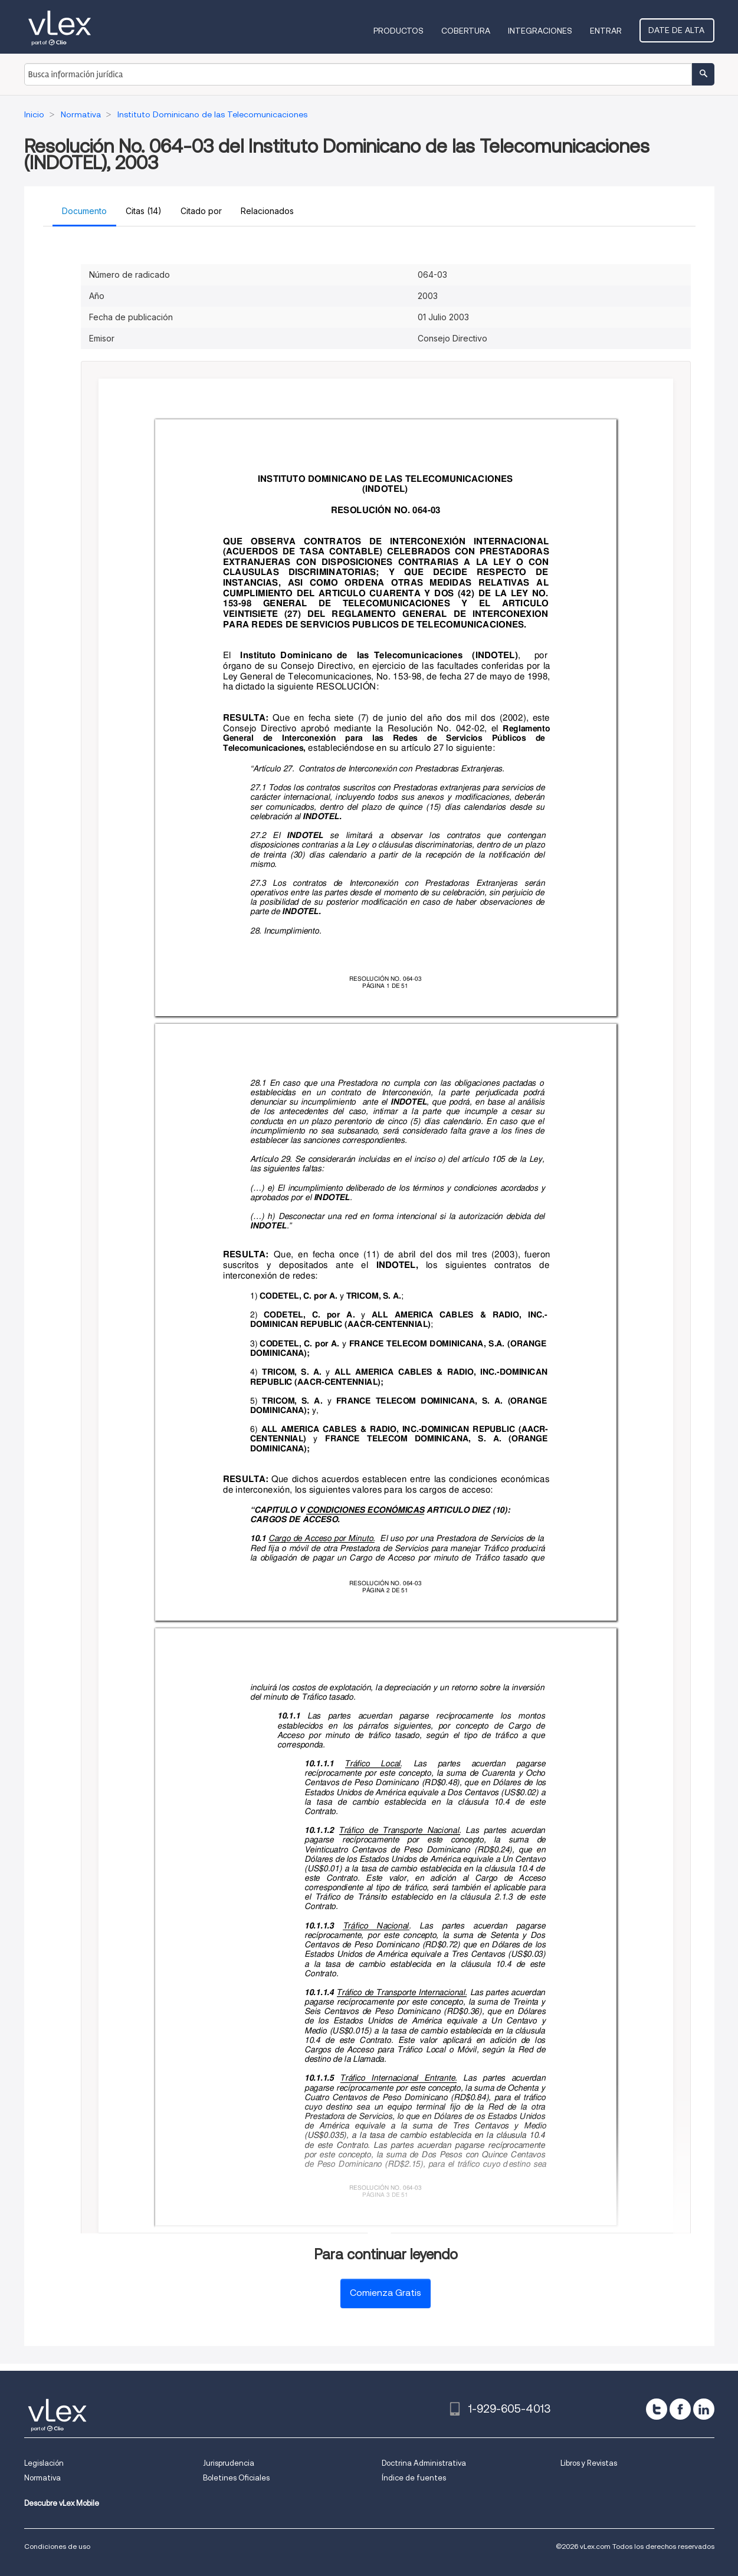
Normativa (42, 2477)
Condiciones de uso (57, 2546)
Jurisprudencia (228, 2463)
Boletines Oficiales (236, 2477)
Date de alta (678, 30)
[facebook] (680, 2409)
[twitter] (656, 2409)
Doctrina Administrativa (424, 2463)
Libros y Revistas (588, 2463)
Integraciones (542, 30)
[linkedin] (703, 2409)
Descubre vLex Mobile (61, 2503)
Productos (401, 30)
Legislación (44, 2463)
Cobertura (468, 30)
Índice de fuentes (414, 2477)
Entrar (608, 30)
